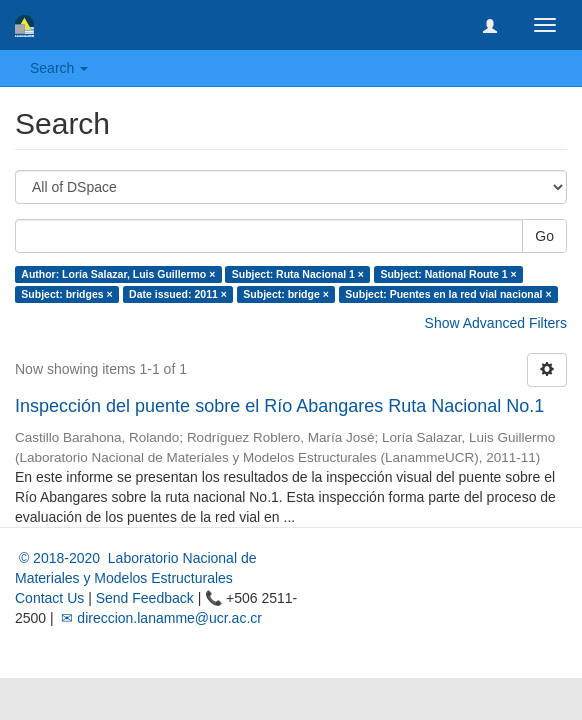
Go (544, 236)
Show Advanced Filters (496, 323)
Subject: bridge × (285, 294)
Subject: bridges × (66, 294)
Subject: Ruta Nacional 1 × (298, 274)
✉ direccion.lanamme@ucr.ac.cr (160, 618)
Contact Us (49, 598)
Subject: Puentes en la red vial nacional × (448, 294)
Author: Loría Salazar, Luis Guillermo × (118, 274)
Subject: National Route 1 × (448, 274)
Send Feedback (145, 598)
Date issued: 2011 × (178, 294)
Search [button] (59, 68)
